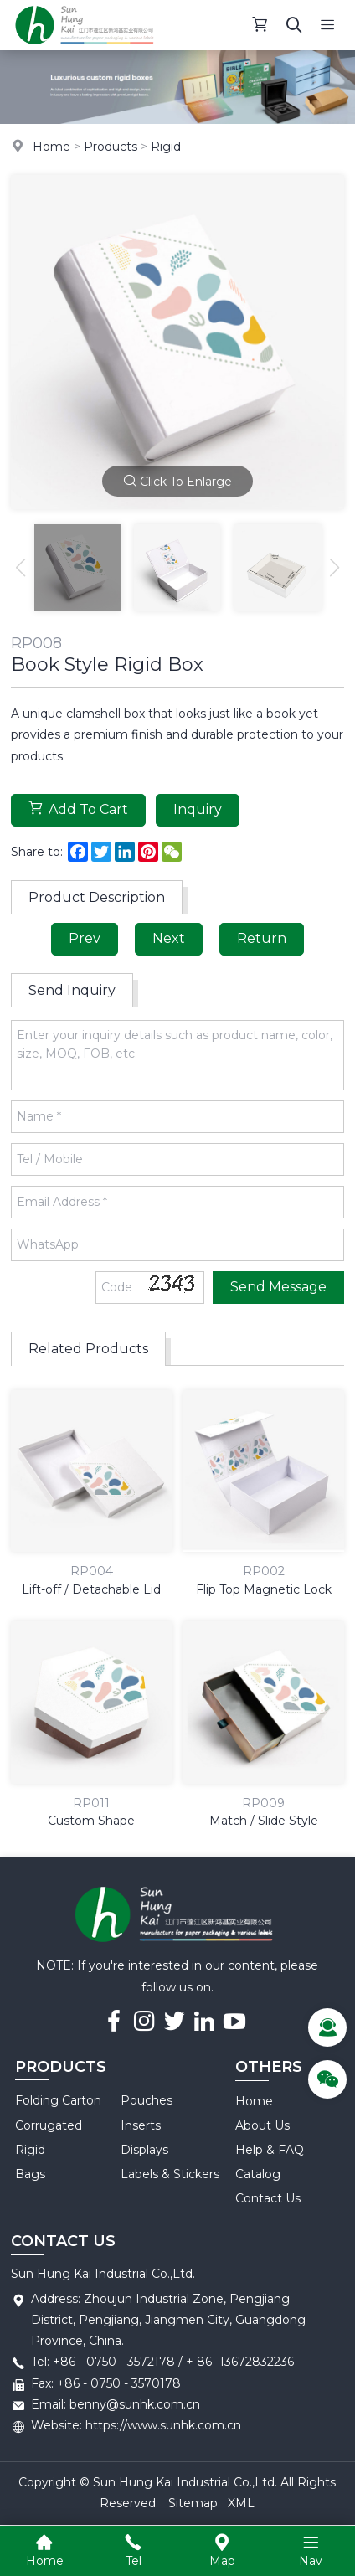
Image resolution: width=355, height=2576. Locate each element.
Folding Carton (58, 2100)
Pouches (146, 2100)
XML (241, 2503)
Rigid (166, 146)
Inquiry (197, 809)
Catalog (257, 2174)
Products (110, 146)
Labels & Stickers (170, 2174)
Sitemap (193, 2503)
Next (168, 938)
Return (261, 938)
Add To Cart (78, 809)
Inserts (141, 2125)
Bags (30, 2174)
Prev (84, 938)
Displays (144, 2149)
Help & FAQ (269, 2149)
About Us (262, 2125)
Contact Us (268, 2198)
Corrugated (48, 2125)
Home (51, 146)
